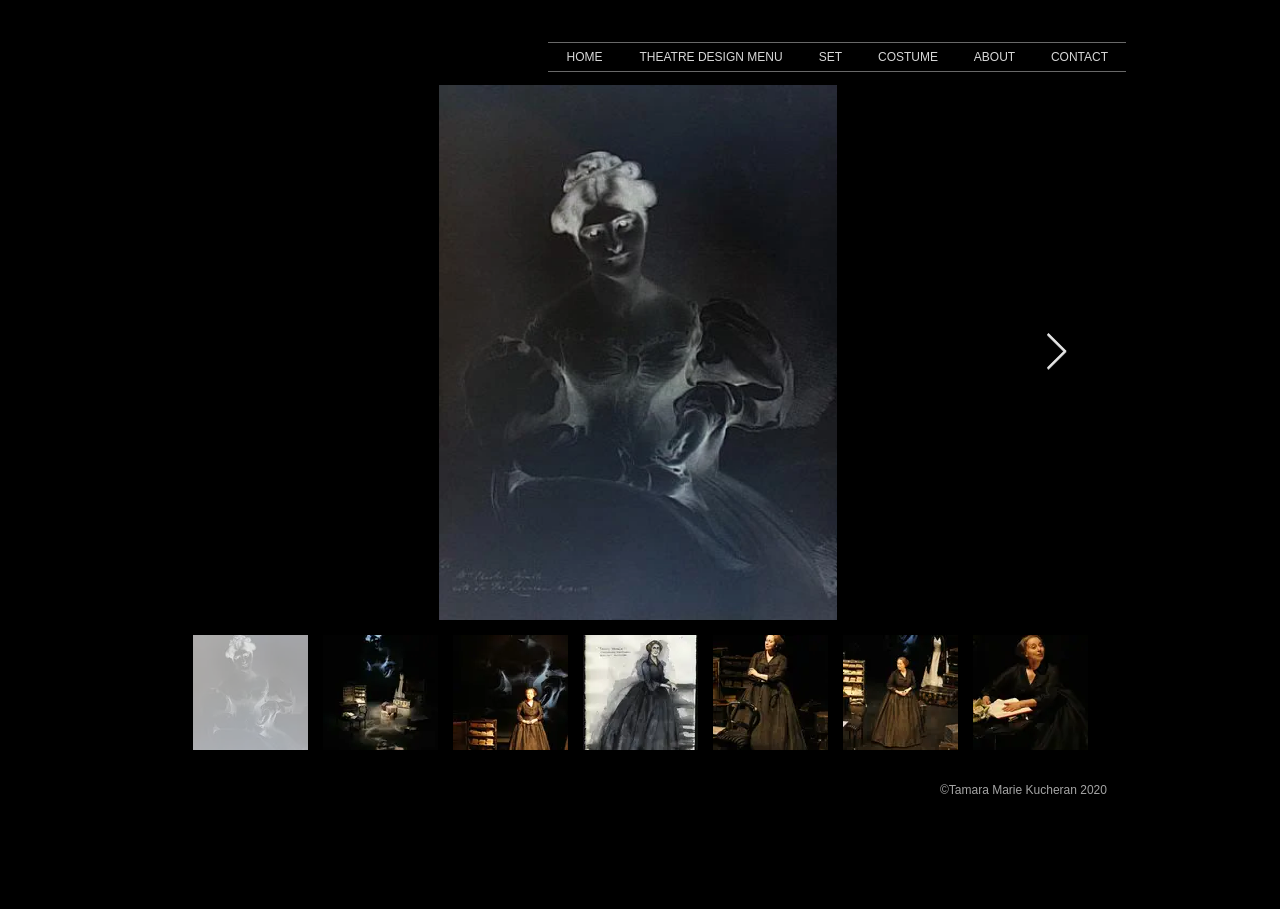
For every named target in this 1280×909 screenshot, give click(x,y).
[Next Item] (1056, 352)
